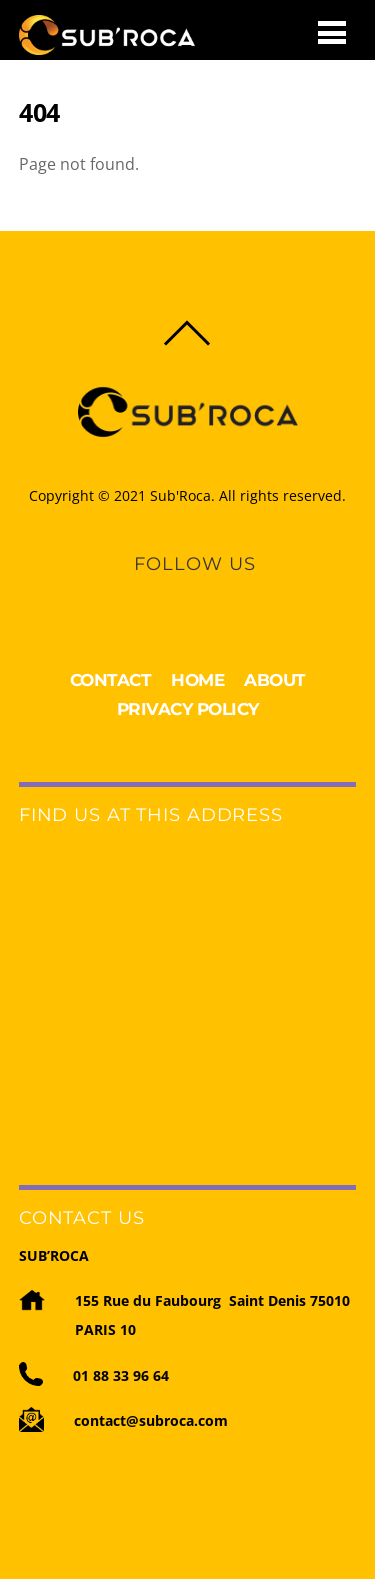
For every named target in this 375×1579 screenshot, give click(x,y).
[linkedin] (177, 592)
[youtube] (211, 592)
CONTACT (111, 680)
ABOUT (275, 680)
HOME (197, 680)
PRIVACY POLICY (188, 709)
